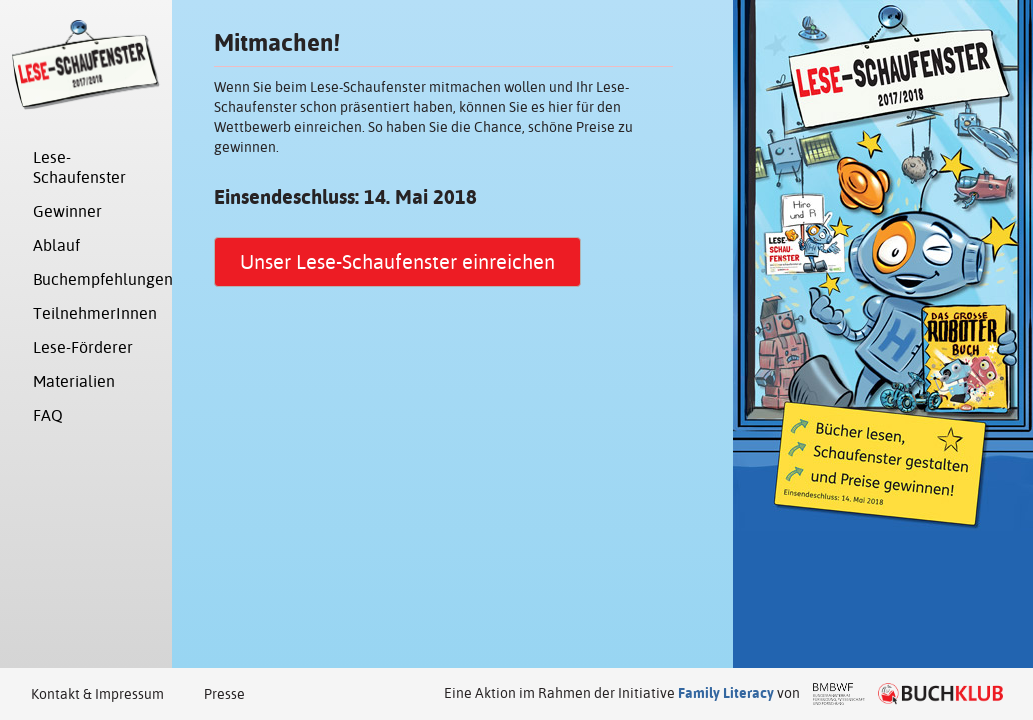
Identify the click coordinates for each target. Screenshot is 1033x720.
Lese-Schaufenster (79, 167)
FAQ (48, 415)
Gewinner (67, 211)
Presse (224, 694)
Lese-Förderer (83, 347)
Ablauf (56, 245)
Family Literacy (726, 693)
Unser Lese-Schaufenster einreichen (397, 262)
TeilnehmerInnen (95, 313)
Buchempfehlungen (96, 279)
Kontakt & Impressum (97, 694)
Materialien (74, 381)
